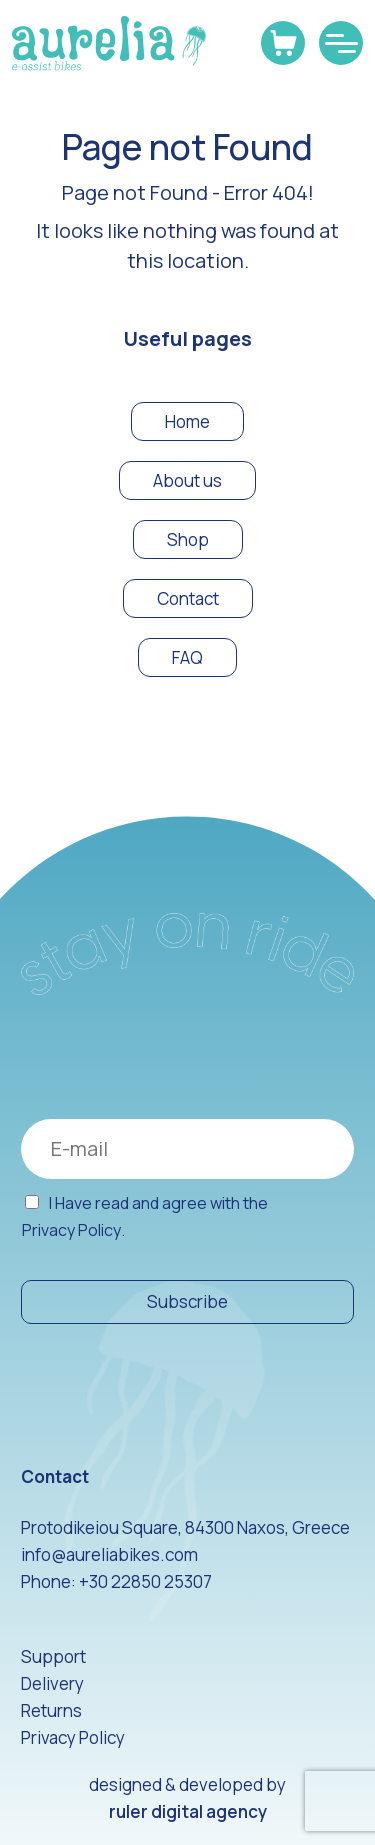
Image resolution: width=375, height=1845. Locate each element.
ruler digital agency (188, 1811)
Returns (51, 1710)
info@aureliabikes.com (109, 1554)
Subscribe (187, 1301)
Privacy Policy (71, 1230)
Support (53, 1656)
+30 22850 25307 (145, 1581)
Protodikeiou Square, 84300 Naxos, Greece (185, 1527)
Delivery (52, 1683)
